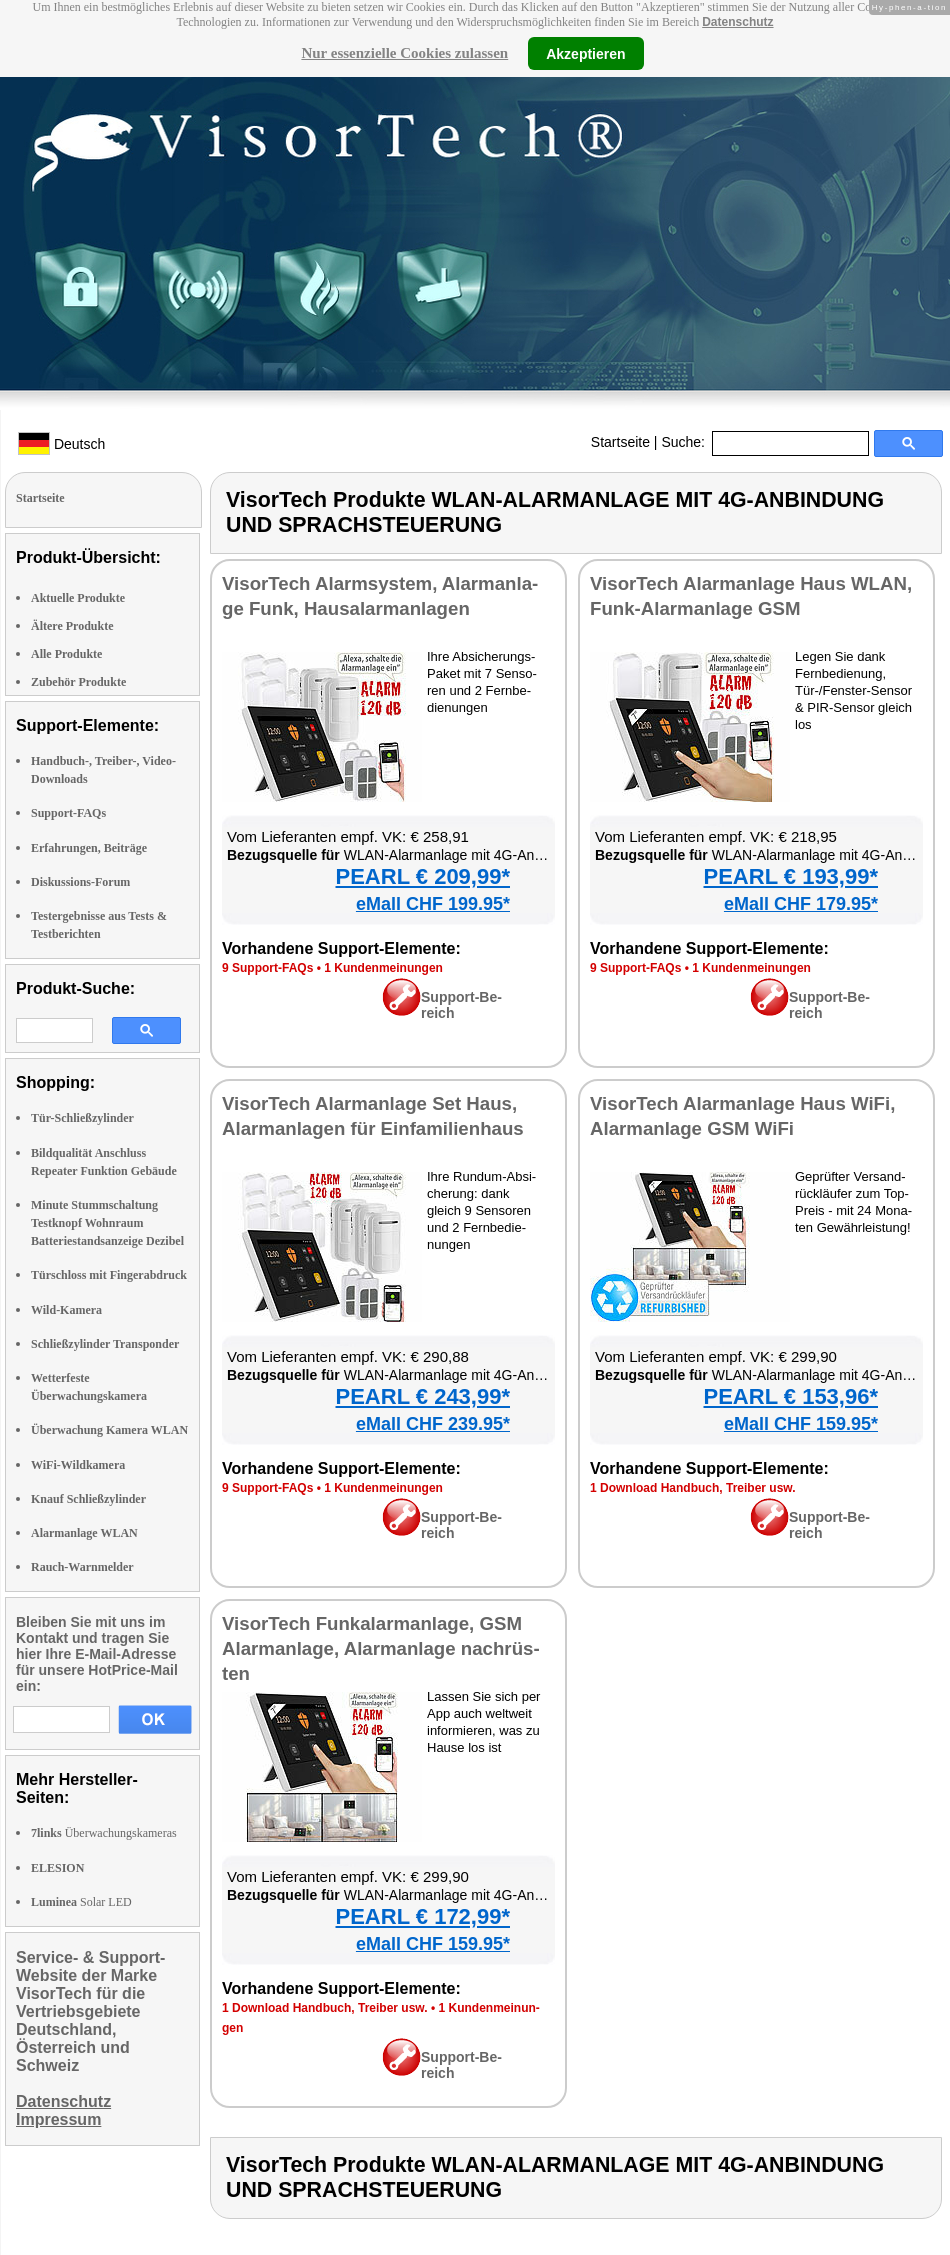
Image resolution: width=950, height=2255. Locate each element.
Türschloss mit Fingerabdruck (109, 1275)
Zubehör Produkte (78, 682)
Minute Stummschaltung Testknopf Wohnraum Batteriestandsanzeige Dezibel (107, 1223)
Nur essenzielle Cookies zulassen (404, 53)
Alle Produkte (66, 654)
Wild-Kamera (66, 1310)
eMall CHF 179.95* (801, 904)
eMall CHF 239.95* (433, 1424)
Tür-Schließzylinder (82, 1118)
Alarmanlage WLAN (84, 1533)
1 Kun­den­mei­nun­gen (383, 968)
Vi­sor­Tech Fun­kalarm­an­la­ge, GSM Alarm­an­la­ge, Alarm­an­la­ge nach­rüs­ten (381, 1648)
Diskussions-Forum (80, 882)
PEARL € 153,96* (791, 1396)
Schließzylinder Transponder (105, 1344)
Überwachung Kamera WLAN (109, 1430)
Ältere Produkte (72, 626)
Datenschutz (737, 22)
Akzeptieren (585, 53)
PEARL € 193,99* (791, 876)
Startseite (620, 442)
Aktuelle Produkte (78, 598)
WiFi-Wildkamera (78, 1465)
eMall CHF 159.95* (801, 1424)
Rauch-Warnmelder (82, 1567)
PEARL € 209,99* (423, 876)
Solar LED (81, 1902)
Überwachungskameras (104, 1833)
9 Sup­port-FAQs (267, 968)
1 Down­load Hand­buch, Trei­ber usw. (693, 1488)
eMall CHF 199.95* (433, 904)
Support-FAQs (68, 813)
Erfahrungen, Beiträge (89, 848)
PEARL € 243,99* (423, 1396)
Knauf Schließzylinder (88, 1499)
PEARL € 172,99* (423, 1916)
